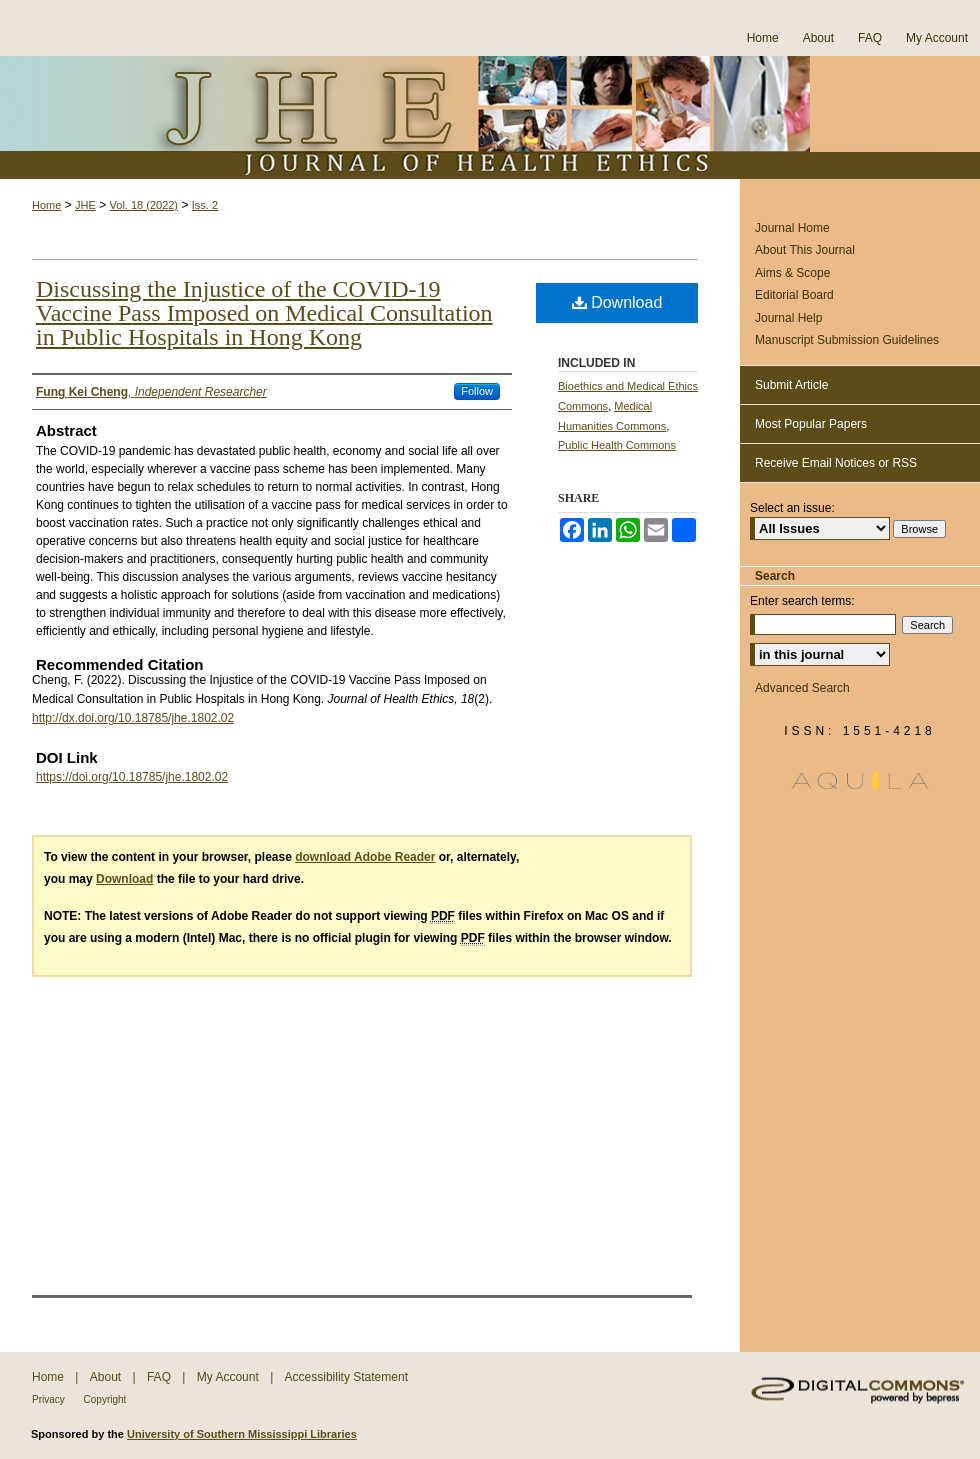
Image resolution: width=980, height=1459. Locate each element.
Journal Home (792, 228)
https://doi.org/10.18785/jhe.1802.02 (132, 777)
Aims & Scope (792, 273)
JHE (85, 205)
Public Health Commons (617, 445)
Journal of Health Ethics (490, 117)
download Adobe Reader (365, 857)
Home (46, 205)
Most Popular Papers (811, 424)
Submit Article (791, 385)
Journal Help (788, 318)
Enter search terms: (802, 601)
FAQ (160, 1377)
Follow (477, 391)
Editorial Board (794, 295)
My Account (229, 1377)
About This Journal (805, 250)
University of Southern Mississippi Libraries (242, 1434)
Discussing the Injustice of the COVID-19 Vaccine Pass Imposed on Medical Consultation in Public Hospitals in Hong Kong (264, 313)
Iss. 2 (205, 205)
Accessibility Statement (346, 1377)
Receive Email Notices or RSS (836, 463)
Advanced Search (802, 688)
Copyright (105, 1399)
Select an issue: (792, 508)
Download (617, 302)
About (107, 1377)
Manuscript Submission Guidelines (847, 340)
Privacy (50, 1399)
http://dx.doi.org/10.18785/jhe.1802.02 (133, 718)
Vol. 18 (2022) (144, 205)
